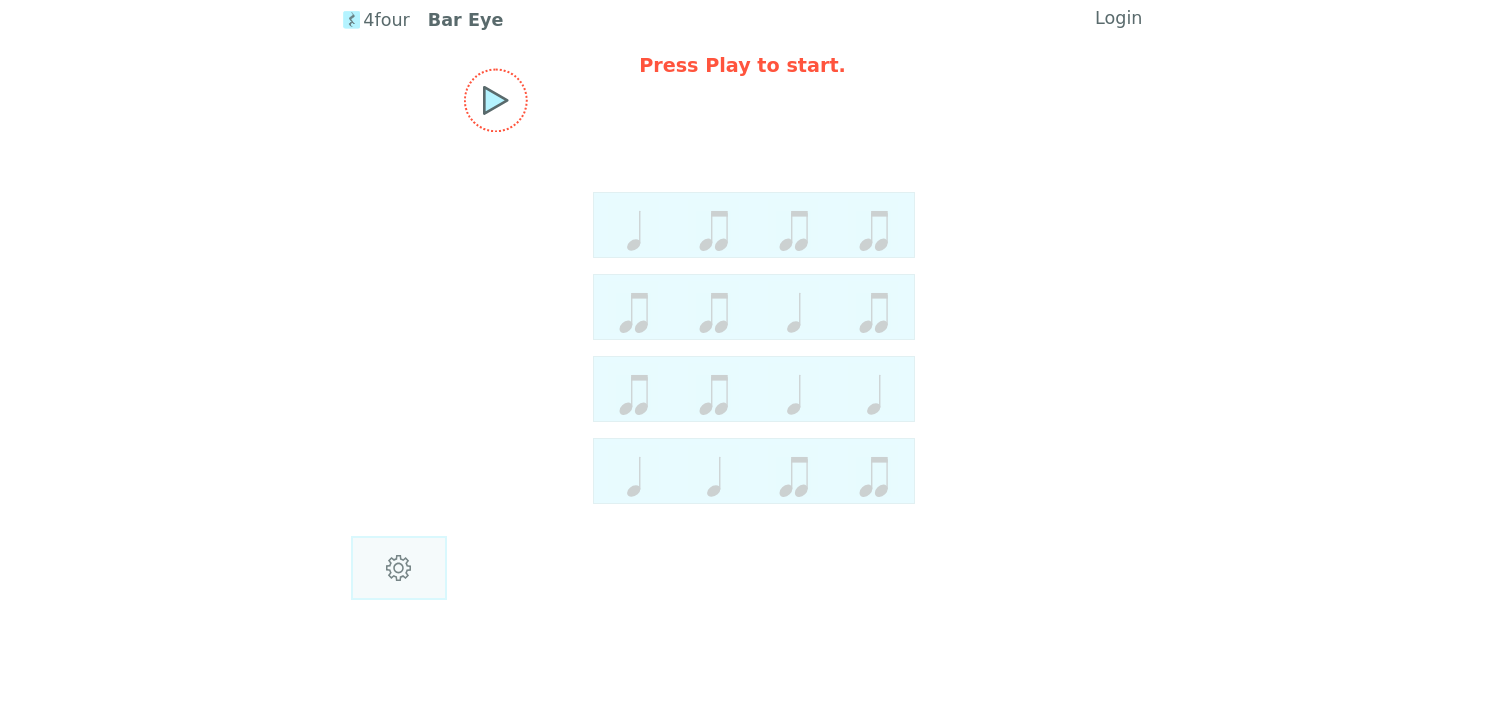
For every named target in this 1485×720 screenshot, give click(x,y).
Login (1118, 18)
